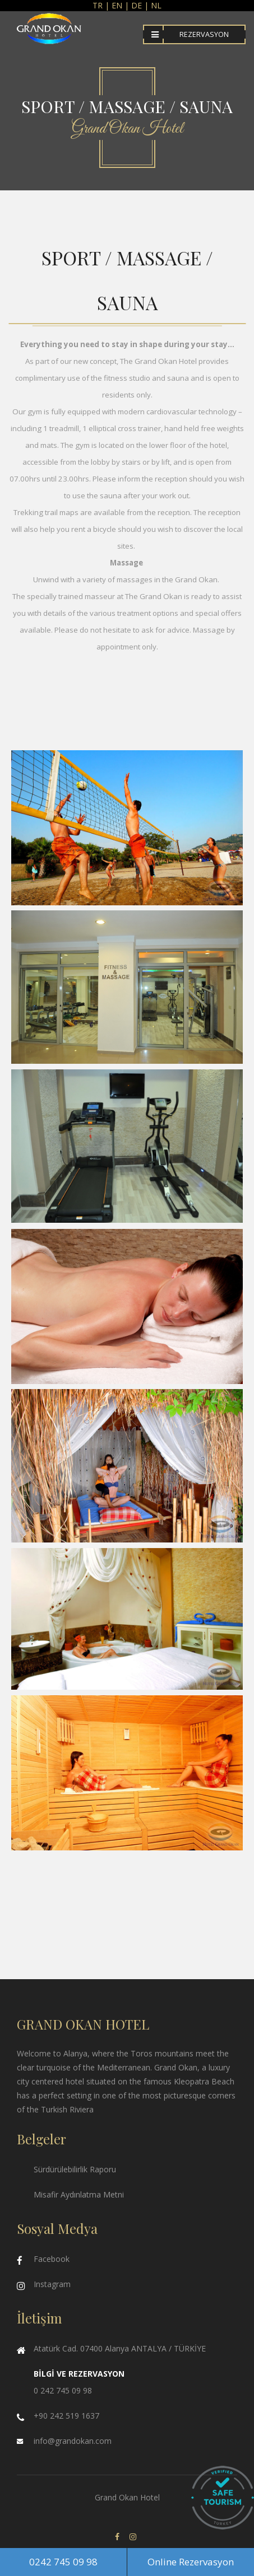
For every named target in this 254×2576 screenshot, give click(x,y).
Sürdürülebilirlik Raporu (75, 2169)
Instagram (52, 2284)
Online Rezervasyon (190, 2561)
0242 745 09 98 (63, 2561)
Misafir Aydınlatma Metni (79, 2194)
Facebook (52, 2259)
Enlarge (127, 827)
